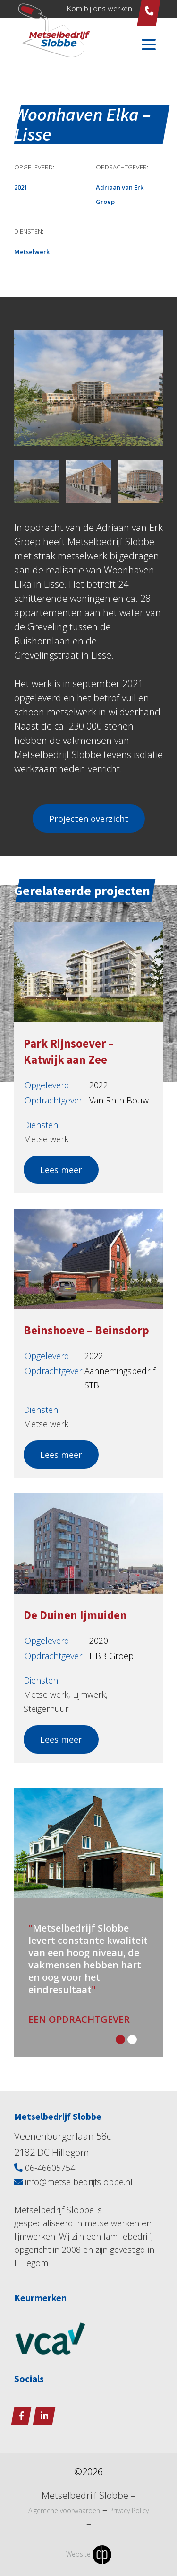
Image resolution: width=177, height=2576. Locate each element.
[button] (121, 2041)
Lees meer (61, 1169)
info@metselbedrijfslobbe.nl (73, 2182)
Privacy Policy (129, 2510)
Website (88, 2554)
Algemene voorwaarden (64, 2510)
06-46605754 (44, 2167)
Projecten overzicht (88, 818)
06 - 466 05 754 (149, 11)
